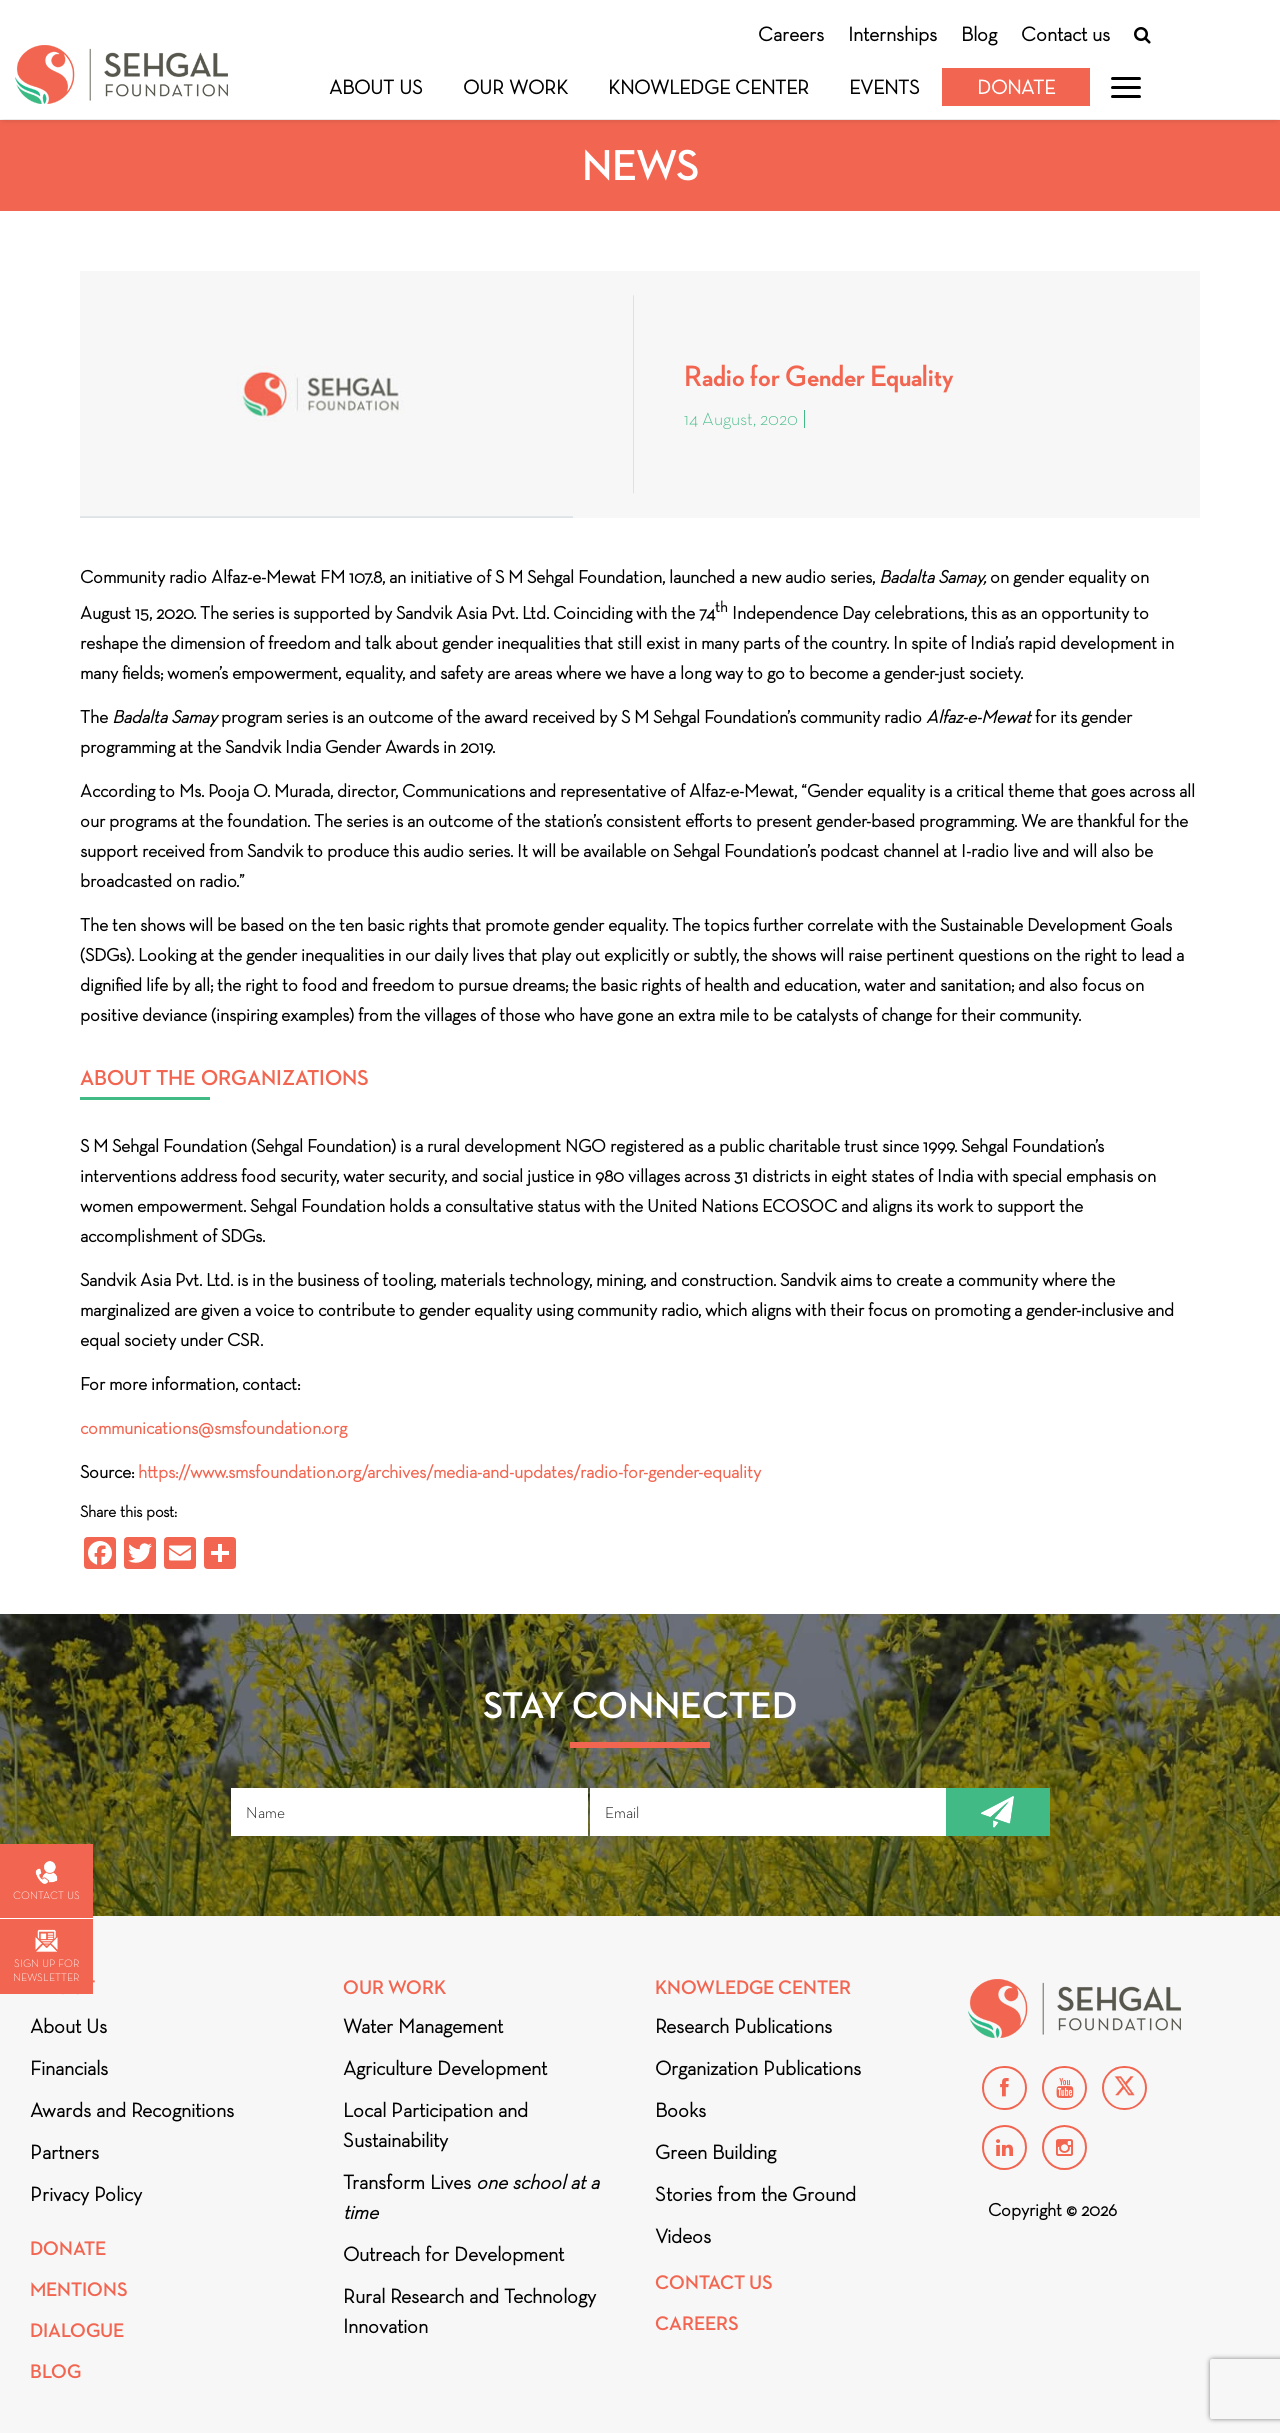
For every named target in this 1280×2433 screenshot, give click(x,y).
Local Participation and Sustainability (435, 2125)
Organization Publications (758, 2068)
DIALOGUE (77, 2330)
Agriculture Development (445, 2068)
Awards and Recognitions (132, 2110)
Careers (791, 34)
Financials (69, 2068)
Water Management (423, 2026)
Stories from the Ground (755, 2194)
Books (680, 2110)
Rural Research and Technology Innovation (469, 2311)
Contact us (1065, 34)
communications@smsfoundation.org (213, 1428)
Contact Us (714, 2282)
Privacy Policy (86, 2194)
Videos (683, 2236)
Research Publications (743, 2026)
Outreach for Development (453, 2254)
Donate (1016, 87)
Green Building (715, 2152)
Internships (892, 34)
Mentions (79, 2289)
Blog (979, 34)
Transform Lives (471, 2197)
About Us (376, 87)
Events (884, 87)
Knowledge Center (708, 87)
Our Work (515, 87)
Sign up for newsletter (46, 1956)
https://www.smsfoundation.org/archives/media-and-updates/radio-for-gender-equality (449, 1472)
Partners (64, 2152)
